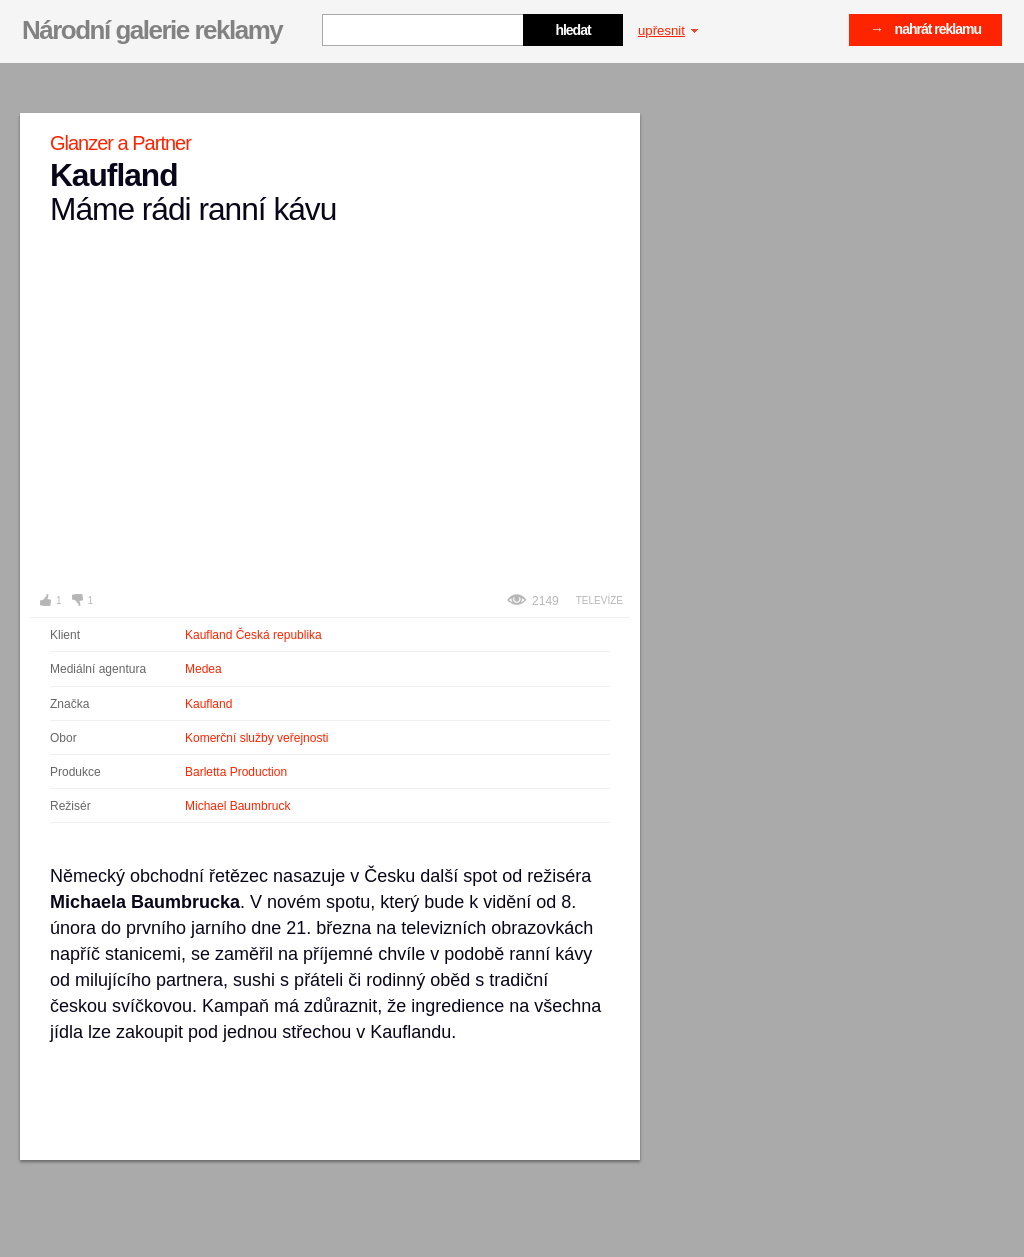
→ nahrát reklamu (925, 29)
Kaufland (208, 704)
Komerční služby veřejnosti (256, 738)
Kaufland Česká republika (253, 635)
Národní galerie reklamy (152, 30)
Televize (599, 600)
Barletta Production (236, 772)
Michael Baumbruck (237, 806)
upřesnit (668, 30)
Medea (203, 669)
